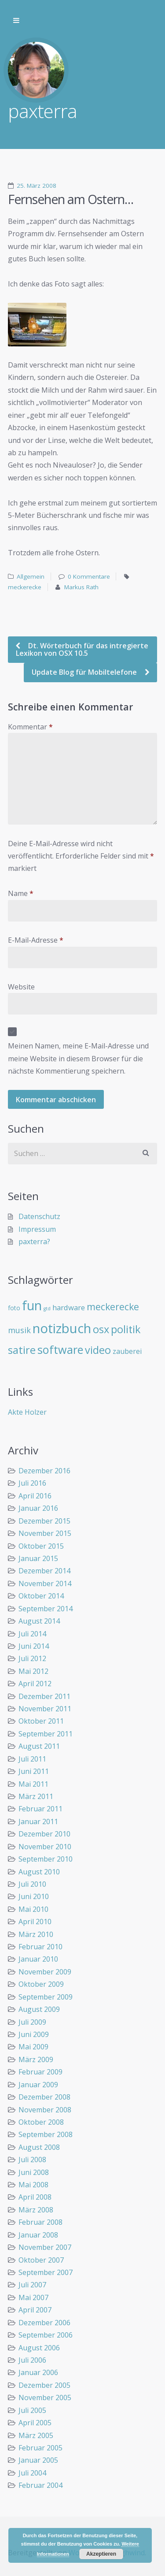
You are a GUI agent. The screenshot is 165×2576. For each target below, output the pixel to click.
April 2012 (34, 1683)
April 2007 (34, 2310)
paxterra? (34, 1241)
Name (20, 893)
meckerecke (24, 587)
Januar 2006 (38, 2372)
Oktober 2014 (41, 1596)
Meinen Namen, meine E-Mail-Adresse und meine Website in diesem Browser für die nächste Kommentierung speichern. (78, 1058)
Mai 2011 (33, 1784)
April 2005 (34, 2422)
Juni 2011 (33, 1771)
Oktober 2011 (41, 1721)
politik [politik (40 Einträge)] (125, 1329)
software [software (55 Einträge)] (60, 1349)
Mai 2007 (33, 2297)
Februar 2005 (40, 2448)
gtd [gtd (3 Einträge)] (47, 1308)
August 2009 (39, 2009)
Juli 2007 (32, 2285)
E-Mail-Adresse (35, 940)
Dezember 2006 (44, 2322)
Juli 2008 (32, 2159)
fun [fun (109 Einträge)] (32, 1305)
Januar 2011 (38, 1821)
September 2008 (45, 2134)
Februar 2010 (40, 1947)
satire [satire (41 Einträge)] (22, 1350)
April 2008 (34, 2197)
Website (21, 987)
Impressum (37, 1229)
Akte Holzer (27, 1412)
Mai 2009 (33, 2047)
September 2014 (45, 1608)
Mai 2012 (33, 1671)
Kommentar (30, 727)
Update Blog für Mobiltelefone (85, 672)
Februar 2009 (40, 2072)
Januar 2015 (38, 1558)
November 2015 (44, 1533)
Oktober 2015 (41, 1546)
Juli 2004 (32, 2473)
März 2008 (35, 2210)
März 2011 (35, 1796)
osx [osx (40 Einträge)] (101, 1329)
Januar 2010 (38, 1959)
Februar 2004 (40, 2485)
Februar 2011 (40, 1809)
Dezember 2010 (44, 1834)
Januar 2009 (38, 2084)
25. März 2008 (36, 186)
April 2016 (34, 1496)
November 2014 (44, 1583)
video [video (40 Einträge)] (98, 1350)
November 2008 (44, 2110)
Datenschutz (39, 1216)
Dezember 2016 (44, 1471)
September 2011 (45, 1734)
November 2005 (44, 2397)
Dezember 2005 (44, 2385)
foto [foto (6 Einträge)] (14, 1308)
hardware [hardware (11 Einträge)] (68, 1307)
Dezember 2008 (44, 2097)
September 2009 (45, 1997)
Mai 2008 (33, 2184)
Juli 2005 (32, 2410)
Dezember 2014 (44, 1571)
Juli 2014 (32, 1634)
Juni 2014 (33, 1646)
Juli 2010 (32, 1884)
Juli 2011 (32, 1759)
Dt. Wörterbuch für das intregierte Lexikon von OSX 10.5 (82, 649)
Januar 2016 (38, 1508)
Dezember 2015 (44, 1521)
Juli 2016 (32, 1483)
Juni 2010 (33, 1896)
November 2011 (44, 1709)
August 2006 (39, 2348)
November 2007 (44, 2247)
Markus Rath (81, 587)
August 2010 (39, 1872)
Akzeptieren (101, 2554)
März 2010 (35, 1934)
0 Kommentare (89, 576)
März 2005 (35, 2435)
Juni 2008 (33, 2172)
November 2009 (44, 1972)
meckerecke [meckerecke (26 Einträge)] (113, 1306)
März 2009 (35, 2059)
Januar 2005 (38, 2460)
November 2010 (44, 1846)
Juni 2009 (33, 2034)
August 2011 (39, 1746)
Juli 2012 (32, 1658)
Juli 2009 (32, 2022)
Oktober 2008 (41, 2122)
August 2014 (39, 1621)
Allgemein (30, 576)
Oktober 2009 (41, 1984)
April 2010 (34, 1921)
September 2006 (45, 2335)
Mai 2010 (33, 1909)
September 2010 (45, 1859)
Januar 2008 (38, 2235)
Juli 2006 (32, 2360)
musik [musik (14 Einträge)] (19, 1330)
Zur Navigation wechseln (16, 20)
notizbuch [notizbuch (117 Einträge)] (62, 1328)
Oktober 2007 (41, 2260)
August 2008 (39, 2147)
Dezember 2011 (44, 1696)
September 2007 (45, 2272)
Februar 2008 (40, 2222)
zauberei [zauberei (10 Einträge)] (127, 1351)
